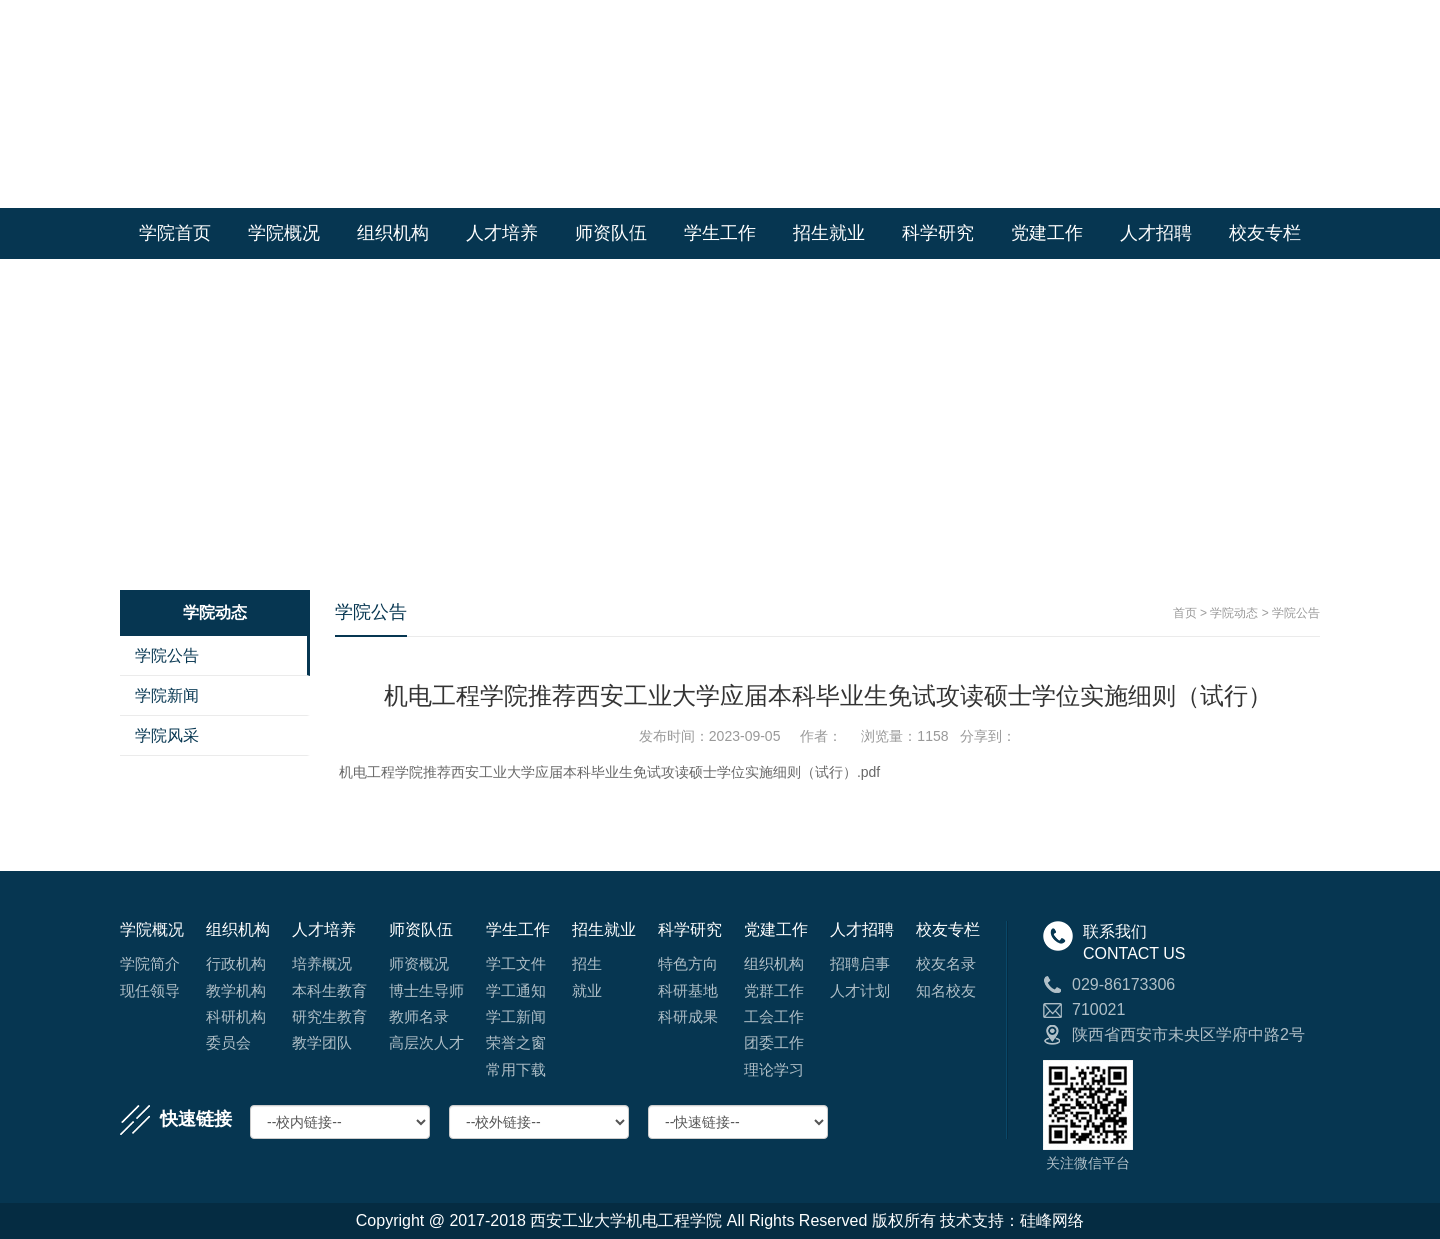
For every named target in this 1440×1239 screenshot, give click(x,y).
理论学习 (774, 1069)
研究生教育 (329, 1016)
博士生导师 (426, 990)
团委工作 (774, 1042)
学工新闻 (516, 1016)
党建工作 (1047, 233)
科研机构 (236, 1016)
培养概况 (322, 963)
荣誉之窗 (516, 1042)
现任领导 (150, 990)
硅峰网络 (1052, 1220)
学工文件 (516, 963)
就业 (587, 990)
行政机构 (236, 963)
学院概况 (284, 233)
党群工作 (774, 990)
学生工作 (720, 233)
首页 (1185, 613)
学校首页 (1152, 20)
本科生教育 (329, 990)
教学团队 (322, 1042)
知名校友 (946, 990)
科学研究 (938, 233)
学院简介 (150, 963)
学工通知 (516, 990)
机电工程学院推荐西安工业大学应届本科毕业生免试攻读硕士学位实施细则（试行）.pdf (609, 772)
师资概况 (419, 963)
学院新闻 (167, 695)
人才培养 (502, 233)
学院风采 (167, 735)
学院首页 (1226, 20)
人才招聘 (1156, 233)
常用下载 (516, 1069)
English (1294, 20)
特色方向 (688, 963)
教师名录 (419, 1016)
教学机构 (236, 990)
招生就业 (829, 233)
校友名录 (946, 963)
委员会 (228, 1042)
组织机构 (393, 233)
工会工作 (774, 1016)
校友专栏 (1265, 233)
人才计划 (860, 990)
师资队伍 (611, 233)
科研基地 (688, 990)
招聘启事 (860, 963)
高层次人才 (426, 1042)
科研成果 (688, 1016)
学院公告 (167, 655)
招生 (587, 963)
